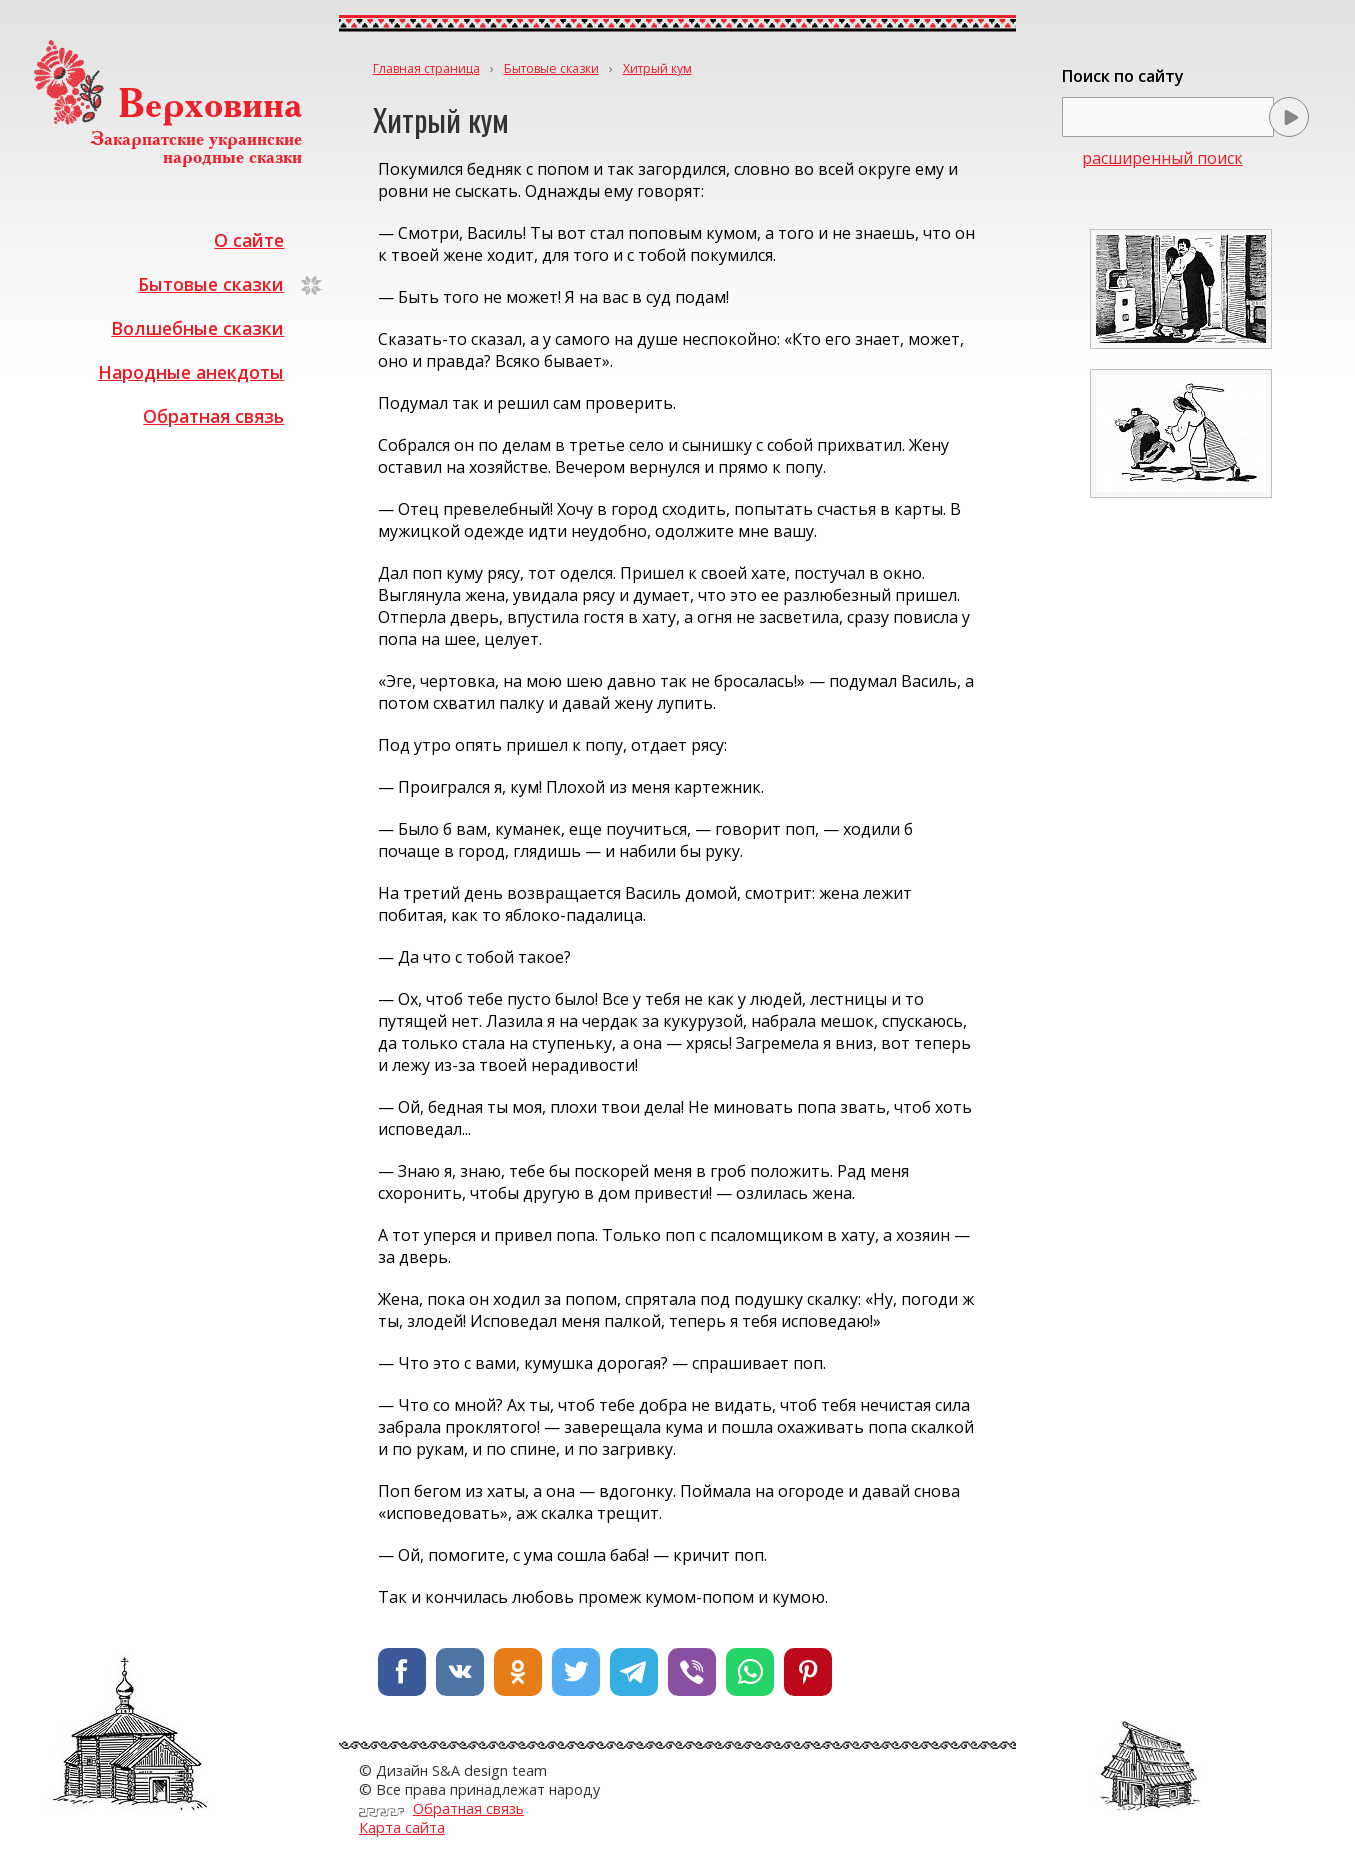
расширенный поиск (1162, 158)
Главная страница (426, 68)
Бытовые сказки (211, 284)
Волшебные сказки (197, 328)
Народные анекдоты (191, 372)
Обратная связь (213, 416)
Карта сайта (402, 1827)
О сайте (249, 240)
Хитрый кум (657, 68)
